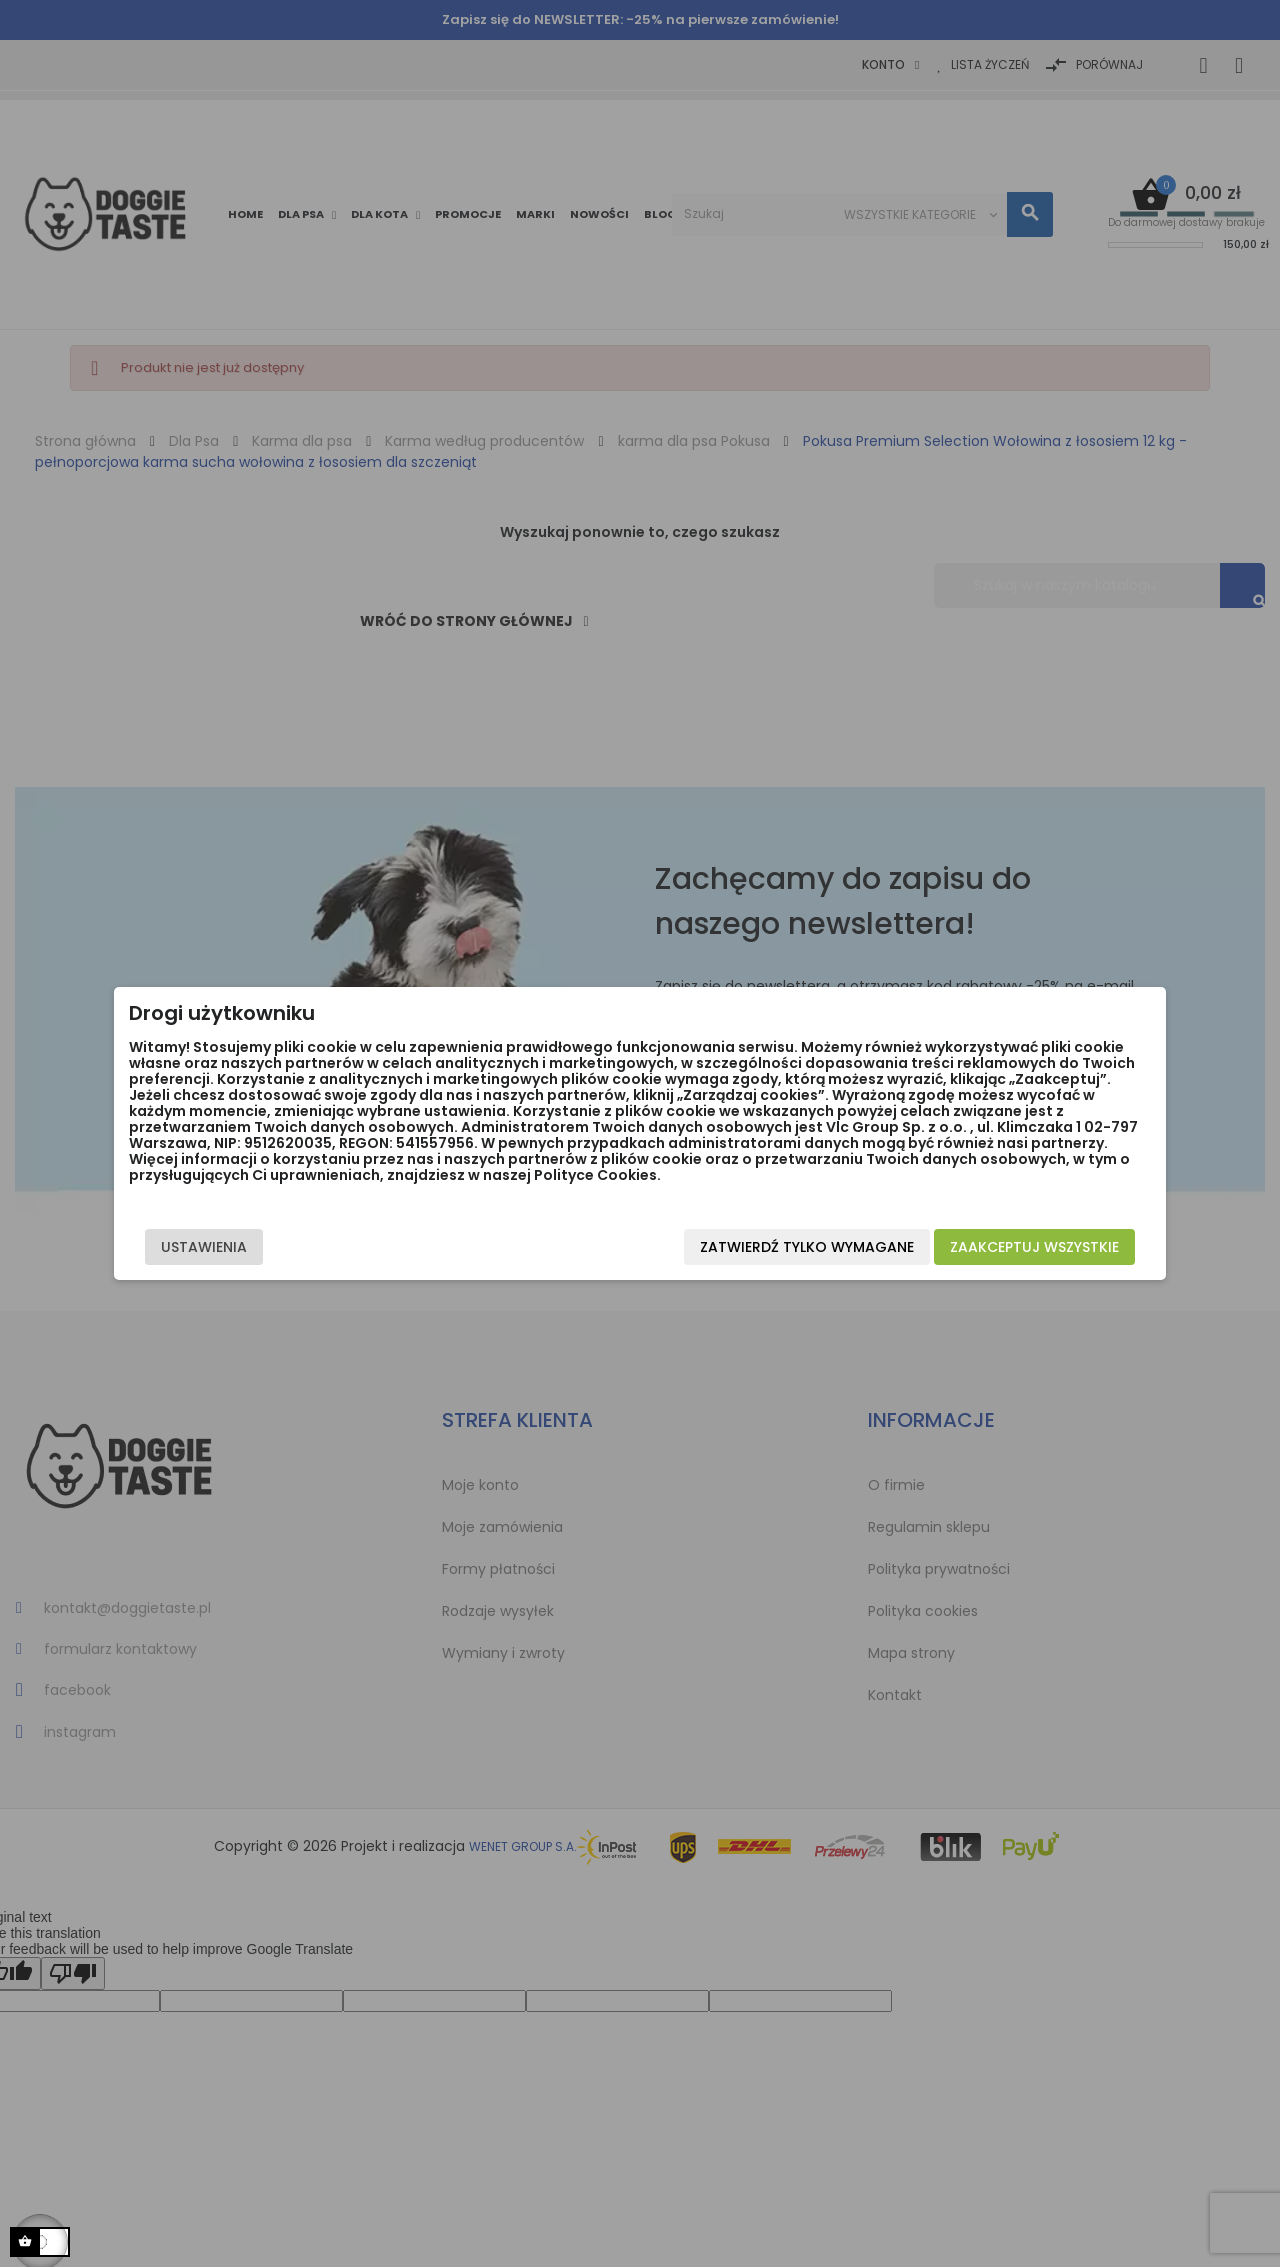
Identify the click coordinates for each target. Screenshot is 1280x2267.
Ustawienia (242, 1255)
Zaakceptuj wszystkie (996, 1255)
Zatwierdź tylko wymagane (769, 1255)
